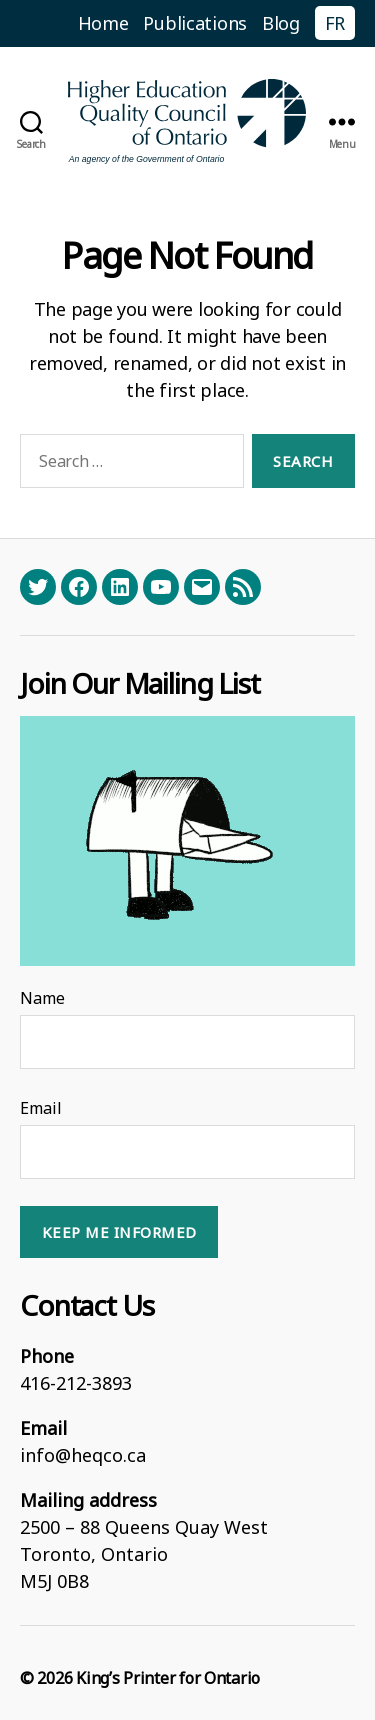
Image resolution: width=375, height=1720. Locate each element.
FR (335, 23)
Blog (281, 23)
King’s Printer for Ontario (168, 1678)
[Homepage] (188, 121)
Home (103, 23)
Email (41, 1108)
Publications (195, 23)
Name (42, 998)
